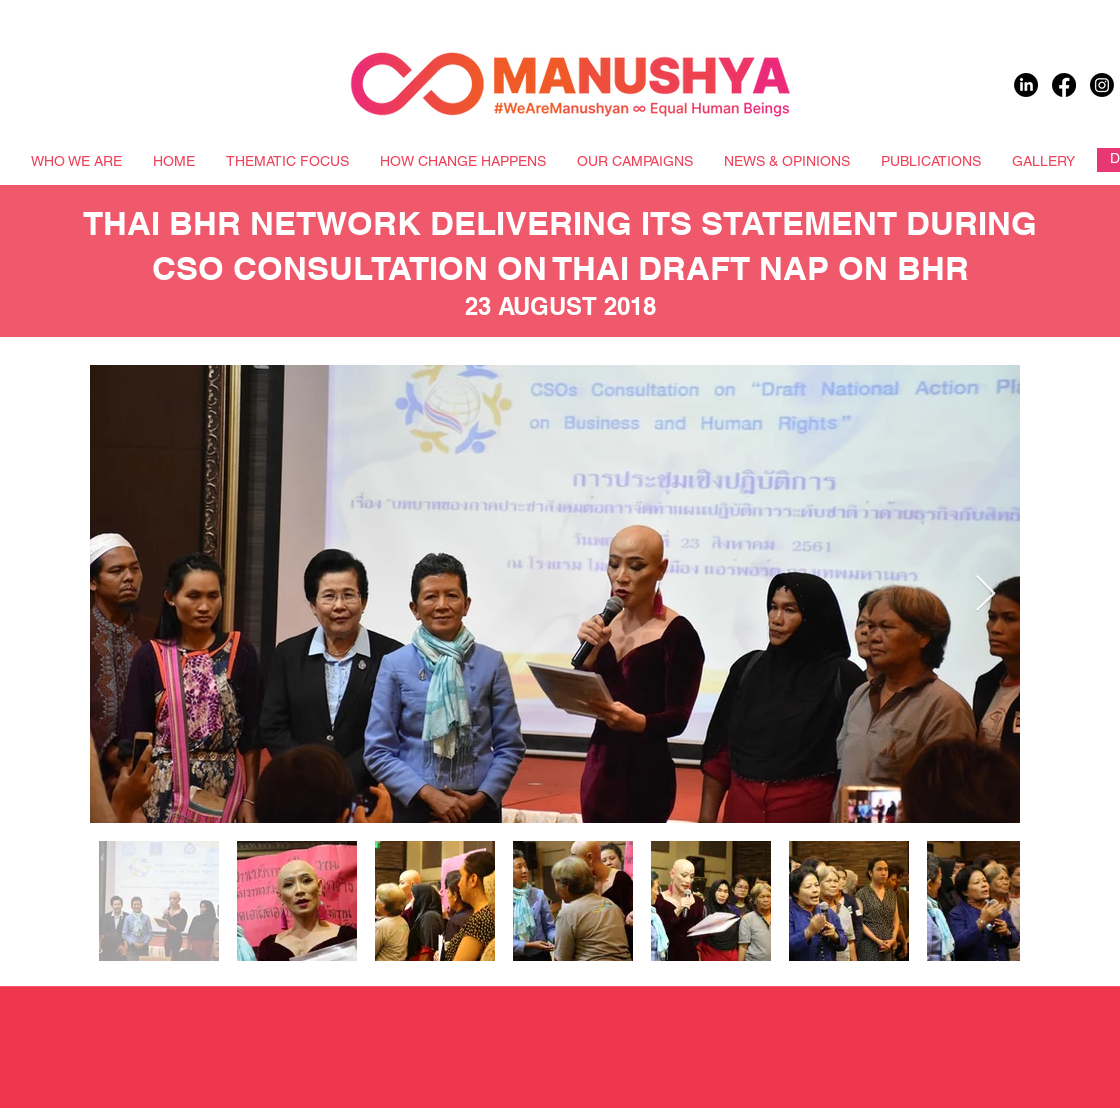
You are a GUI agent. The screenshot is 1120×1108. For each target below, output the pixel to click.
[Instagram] (1102, 85)
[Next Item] (985, 594)
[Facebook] (1064, 85)
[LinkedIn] (1026, 85)
